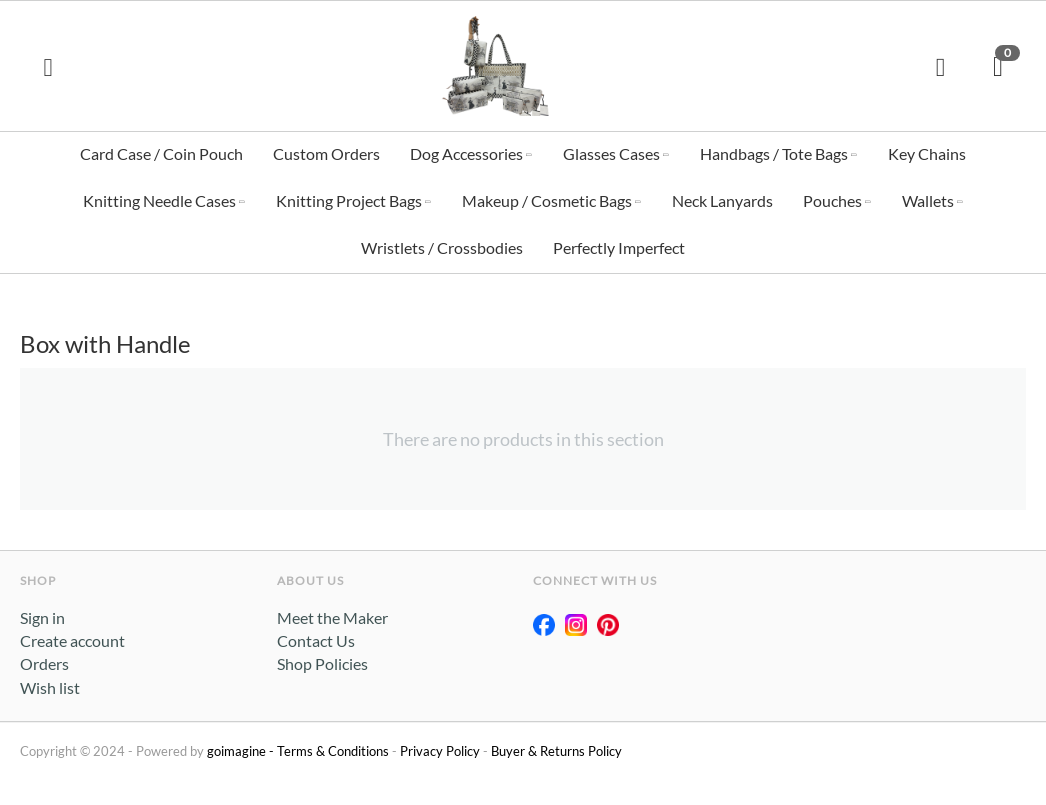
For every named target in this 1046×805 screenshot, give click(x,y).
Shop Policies (322, 663)
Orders (44, 663)
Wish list (50, 687)
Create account (72, 640)
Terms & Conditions (333, 751)
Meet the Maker (332, 617)
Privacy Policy (440, 751)
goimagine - (242, 751)
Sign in (42, 617)
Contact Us (316, 640)
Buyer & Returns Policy (556, 751)
